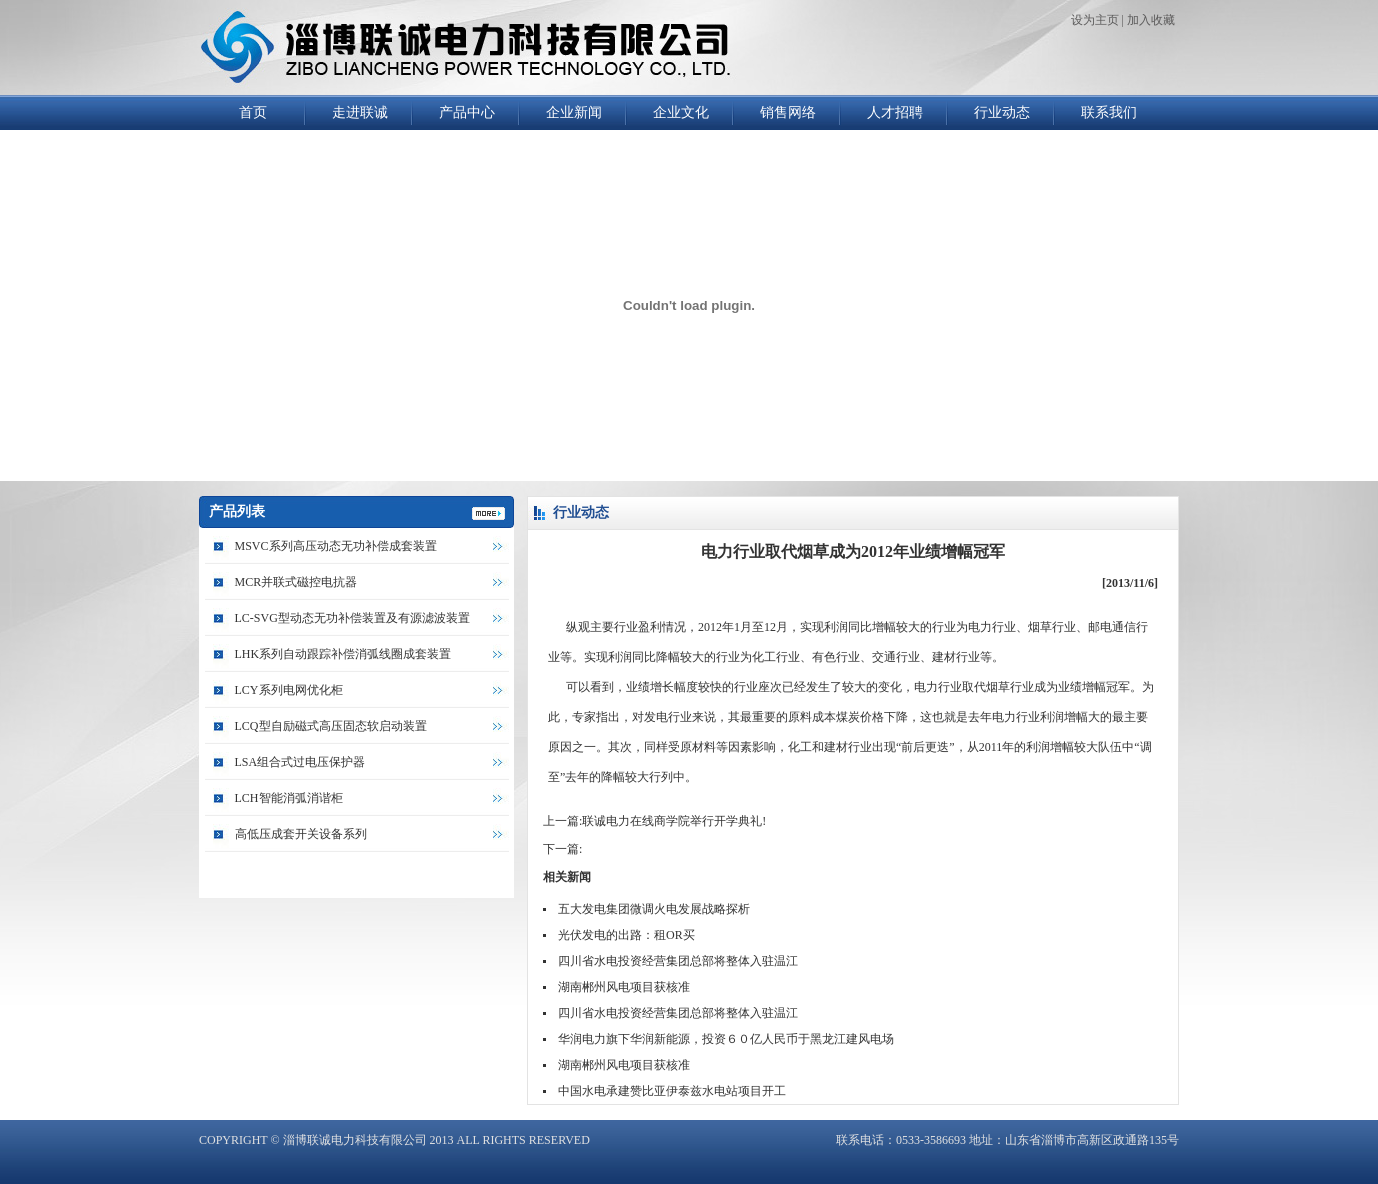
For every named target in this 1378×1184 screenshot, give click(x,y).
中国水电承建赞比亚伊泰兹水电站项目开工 (672, 1091)
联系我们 (1109, 112)
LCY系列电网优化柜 (289, 690)
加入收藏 (1151, 20)
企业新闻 (574, 112)
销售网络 (788, 112)
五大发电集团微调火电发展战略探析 (654, 909)
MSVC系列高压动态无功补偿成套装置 (336, 546)
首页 (253, 112)
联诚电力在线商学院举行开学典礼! (674, 821)
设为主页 (1095, 20)
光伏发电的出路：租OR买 (626, 935)
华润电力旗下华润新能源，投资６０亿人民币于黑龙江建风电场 (726, 1039)
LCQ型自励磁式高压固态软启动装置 (331, 726)
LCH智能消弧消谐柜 (289, 798)
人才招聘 (895, 112)
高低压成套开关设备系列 (301, 834)
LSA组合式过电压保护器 (300, 762)
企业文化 (681, 112)
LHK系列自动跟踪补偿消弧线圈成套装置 (343, 654)
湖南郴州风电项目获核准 (624, 987)
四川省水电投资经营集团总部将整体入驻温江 (678, 961)
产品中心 (467, 112)
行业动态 (1002, 112)
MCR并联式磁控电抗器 (296, 582)
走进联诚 (360, 112)
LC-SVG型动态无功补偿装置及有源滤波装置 (352, 618)
